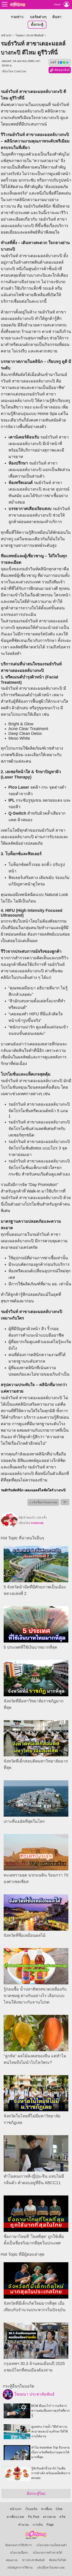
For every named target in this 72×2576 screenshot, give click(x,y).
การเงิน (38, 2524)
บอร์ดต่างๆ (38, 17)
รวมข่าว (17, 17)
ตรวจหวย (49, 2516)
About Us (11, 2560)
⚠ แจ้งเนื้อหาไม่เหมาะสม (43, 1502)
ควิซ (62, 2516)
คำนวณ (23, 2524)
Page (50, 2524)
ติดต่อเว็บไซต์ (57, 2560)
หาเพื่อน (46, 2509)
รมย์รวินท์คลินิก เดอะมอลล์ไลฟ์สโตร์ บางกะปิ (33, 1490)
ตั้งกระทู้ (37, 25)
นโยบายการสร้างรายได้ (47, 2552)
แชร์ (59, 62)
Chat (59, 2509)
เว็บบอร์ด (31, 2509)
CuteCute (20, 71)
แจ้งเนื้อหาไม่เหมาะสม (51, 2567)
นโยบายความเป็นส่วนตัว (51, 2545)
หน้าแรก (6, 35)
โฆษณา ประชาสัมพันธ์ (29, 35)
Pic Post (33, 2516)
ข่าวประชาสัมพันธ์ (33, 2560)
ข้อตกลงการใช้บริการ (18, 2545)
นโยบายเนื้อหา (19, 2552)
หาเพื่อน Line (15, 2516)
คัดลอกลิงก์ (60, 70)
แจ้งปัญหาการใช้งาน (19, 2567)
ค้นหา (56, 17)
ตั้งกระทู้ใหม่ (36, 2494)
